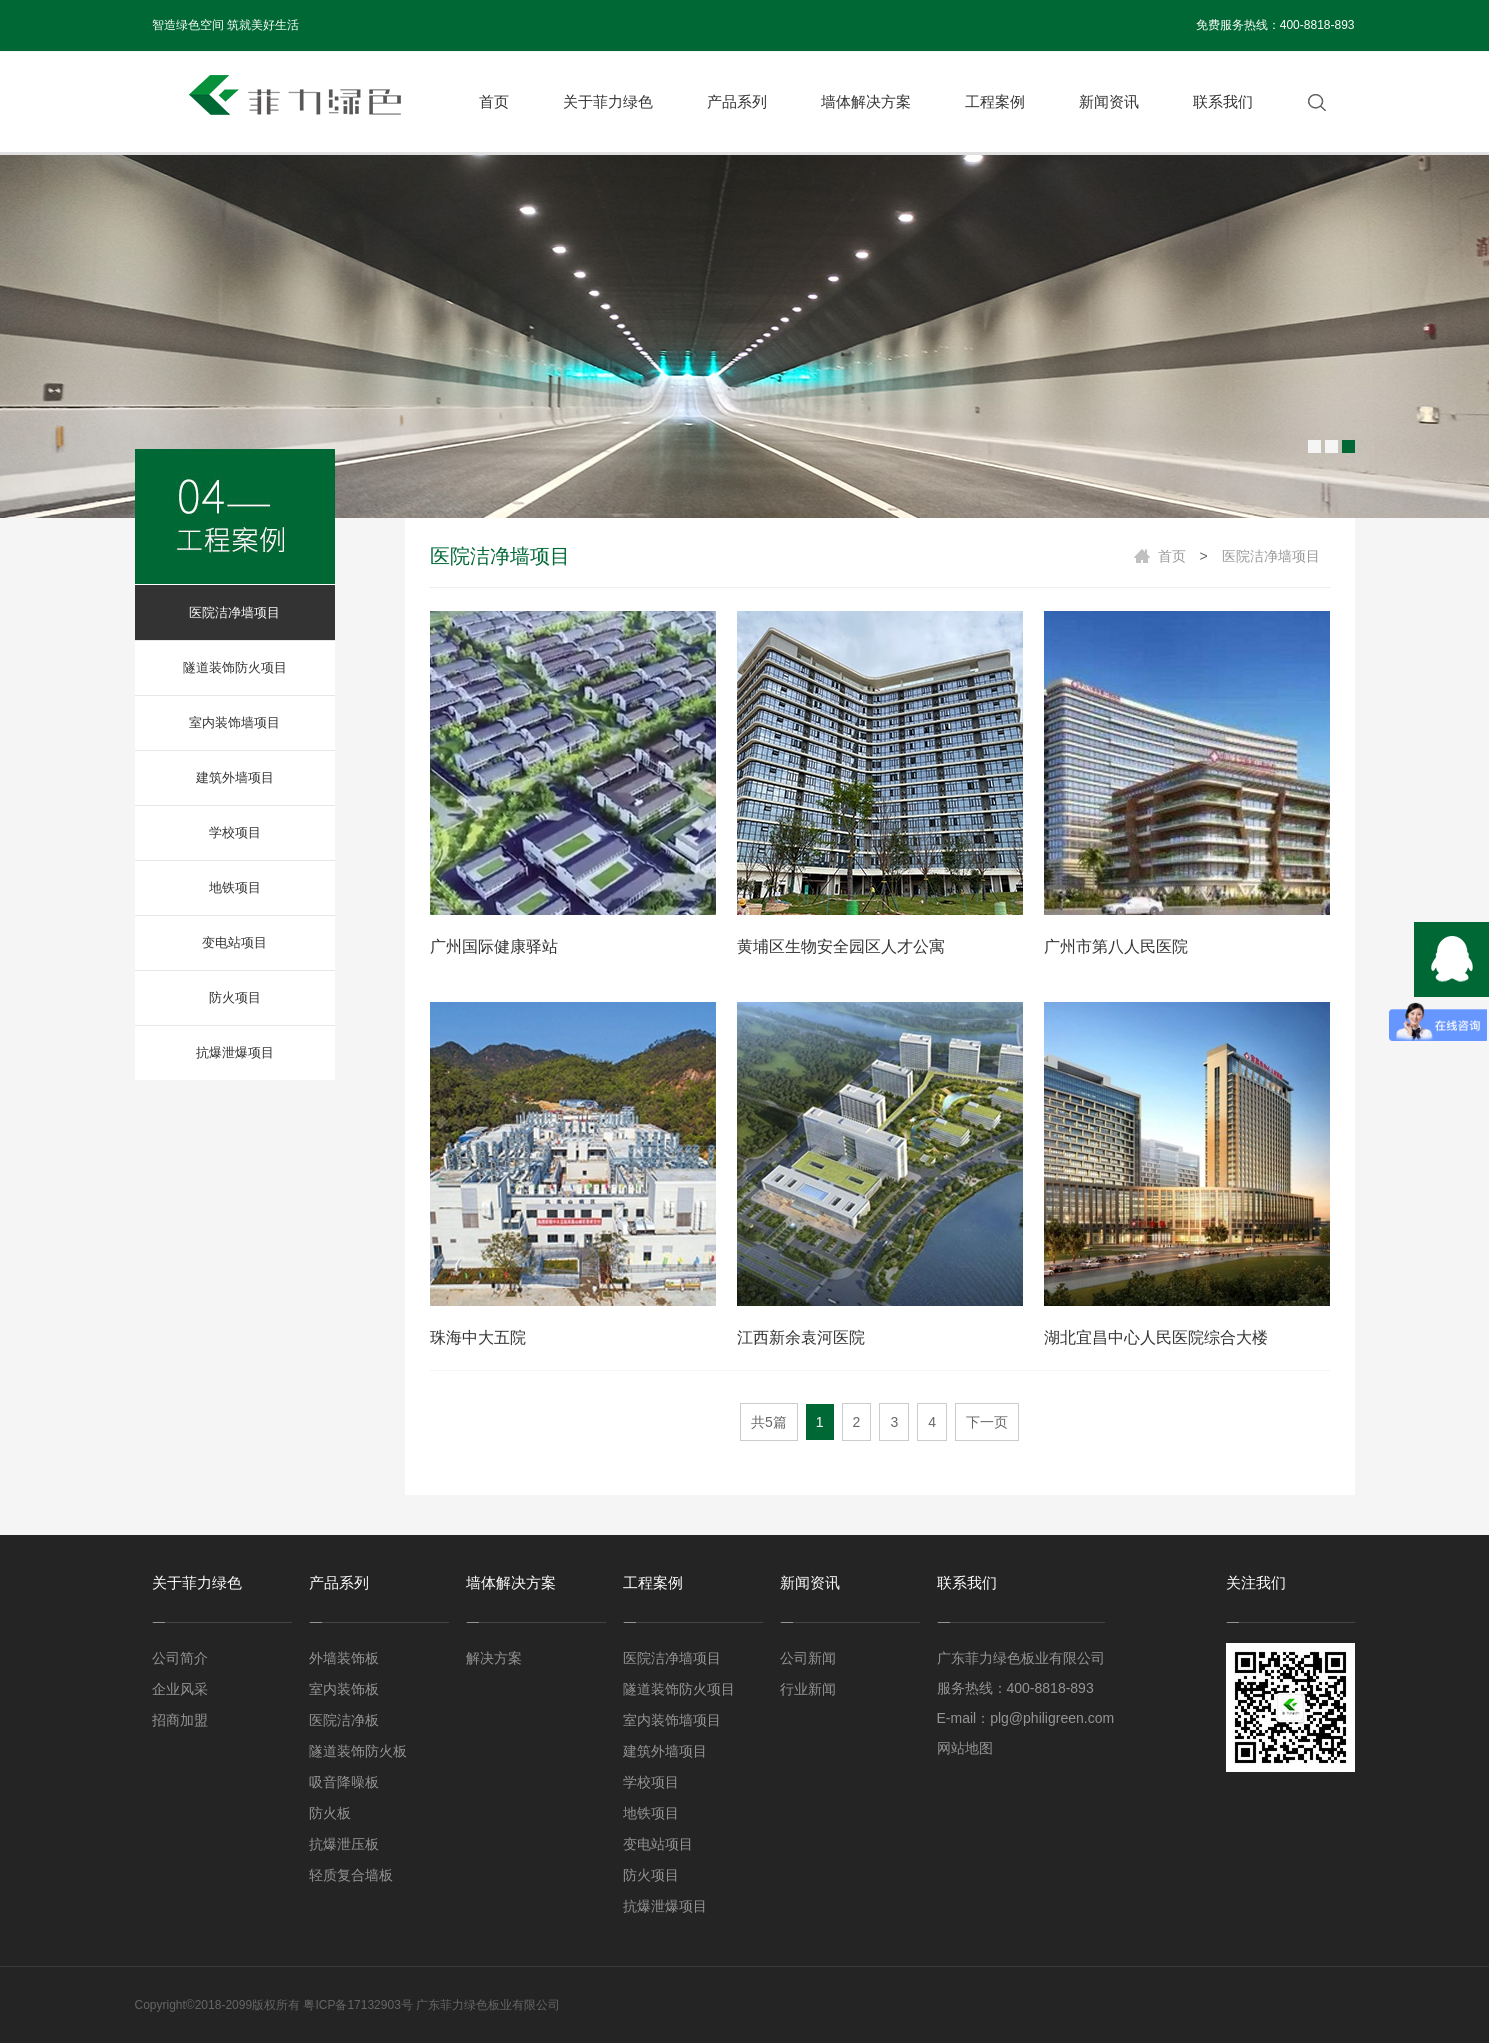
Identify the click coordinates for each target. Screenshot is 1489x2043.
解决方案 (494, 1658)
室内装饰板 (344, 1689)
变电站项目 (234, 942)
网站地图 (965, 1748)
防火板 (330, 1813)
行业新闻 (808, 1689)
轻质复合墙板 (351, 1875)
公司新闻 (808, 1658)
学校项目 (235, 832)
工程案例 (995, 101)
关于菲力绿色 (608, 101)
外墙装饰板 (344, 1658)
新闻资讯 (1109, 101)
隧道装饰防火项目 (235, 667)
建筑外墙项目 (235, 777)
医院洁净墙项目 (234, 612)
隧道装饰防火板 (358, 1751)
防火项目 (235, 997)
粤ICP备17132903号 (357, 2005)
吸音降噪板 (344, 1782)
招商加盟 (180, 1720)
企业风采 (180, 1689)
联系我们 (1223, 101)
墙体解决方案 (866, 101)
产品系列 (737, 101)
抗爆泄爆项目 (235, 1052)
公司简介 (180, 1658)
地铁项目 (235, 887)
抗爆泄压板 (344, 1844)
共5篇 (769, 1422)
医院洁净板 (344, 1720)
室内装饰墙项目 (234, 722)
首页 (494, 101)
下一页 (987, 1422)
